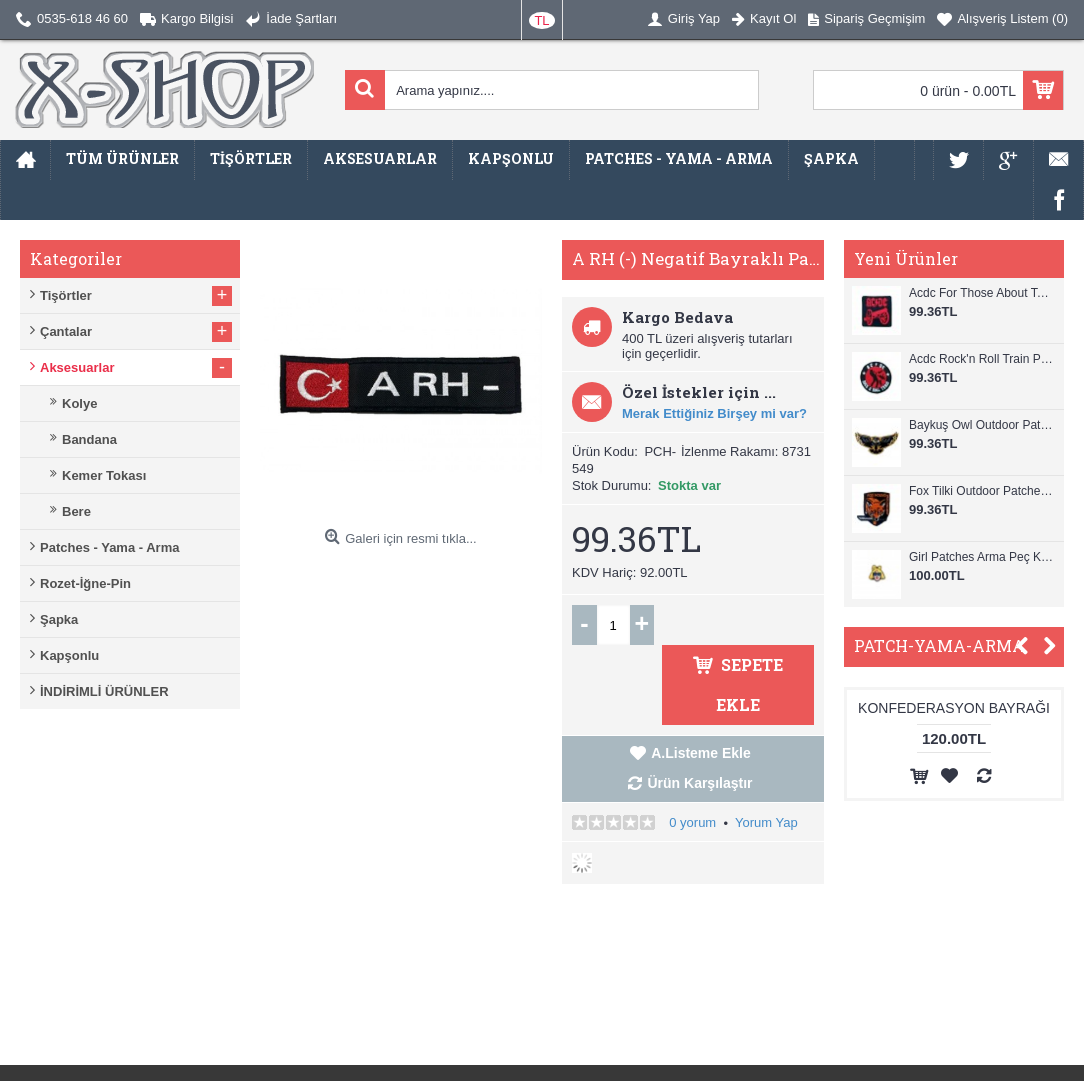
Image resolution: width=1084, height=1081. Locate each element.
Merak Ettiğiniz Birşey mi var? (714, 413)
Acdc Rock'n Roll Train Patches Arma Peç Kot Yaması (981, 359)
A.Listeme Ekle (701, 753)
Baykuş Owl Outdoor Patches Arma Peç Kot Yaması (981, 425)
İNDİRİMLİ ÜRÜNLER (104, 691)
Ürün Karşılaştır (699, 783)
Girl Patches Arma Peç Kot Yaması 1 (981, 557)
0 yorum (692, 822)
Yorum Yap (766, 822)
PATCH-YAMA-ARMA (939, 645)
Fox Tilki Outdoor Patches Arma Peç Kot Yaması (981, 491)
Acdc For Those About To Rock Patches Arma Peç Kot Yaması (981, 293)
